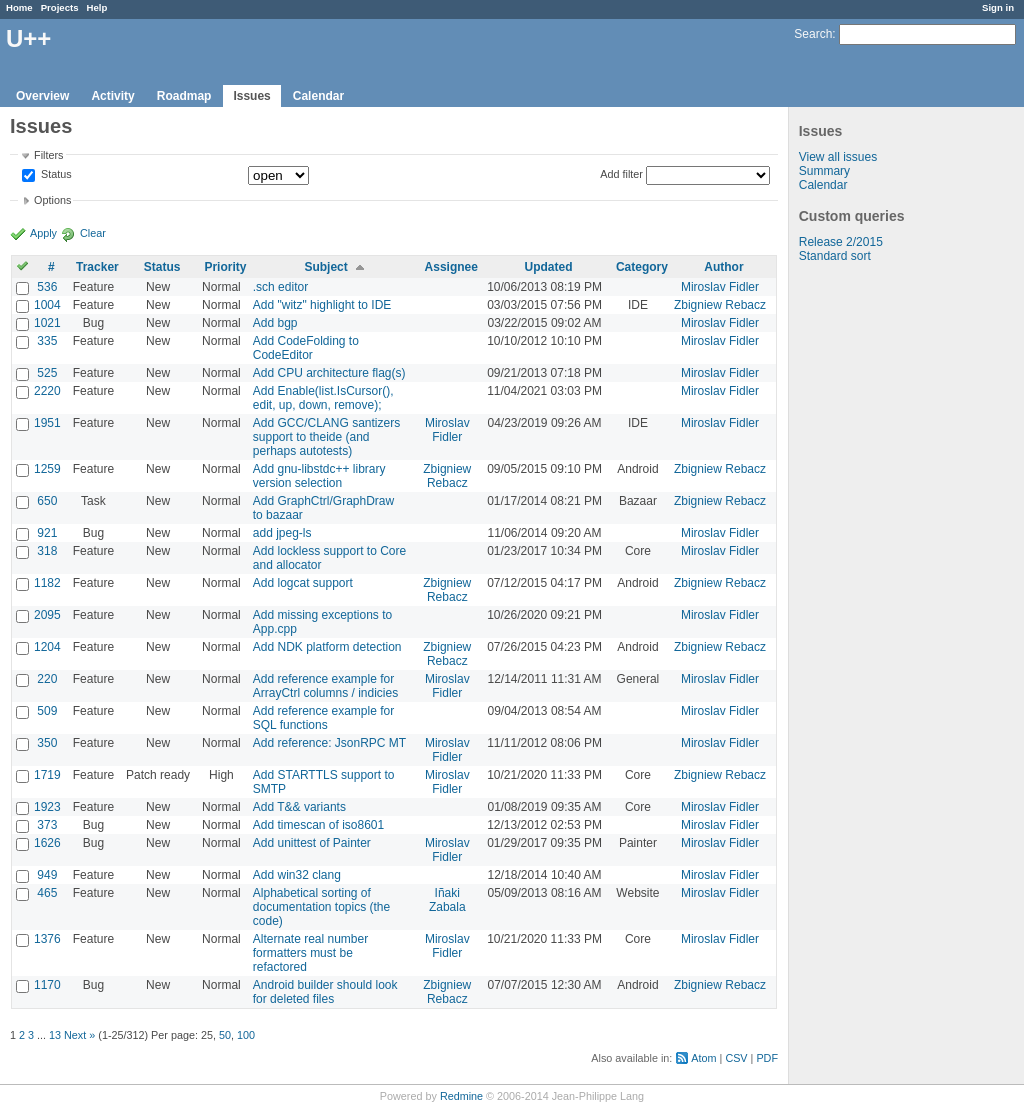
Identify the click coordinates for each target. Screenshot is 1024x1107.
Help (97, 7)
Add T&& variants (299, 807)
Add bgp (275, 323)
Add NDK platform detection (327, 647)
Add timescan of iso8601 (318, 825)
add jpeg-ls (282, 533)
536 (47, 287)
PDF (767, 1058)
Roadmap (184, 96)
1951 (47, 423)
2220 (47, 391)
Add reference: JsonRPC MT (329, 743)
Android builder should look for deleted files (325, 992)
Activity (112, 96)
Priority (225, 267)
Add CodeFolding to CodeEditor (306, 348)
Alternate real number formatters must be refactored (310, 953)
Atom (703, 1058)
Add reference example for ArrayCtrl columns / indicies (325, 686)
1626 (47, 843)
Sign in (998, 7)
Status (55, 175)
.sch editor (280, 287)
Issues (251, 96)
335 (47, 341)
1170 (47, 985)
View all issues (838, 157)
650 (47, 501)
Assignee (451, 267)
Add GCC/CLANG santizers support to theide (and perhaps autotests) (326, 437)
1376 (47, 939)
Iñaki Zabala (447, 900)
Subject (325, 267)
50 (225, 1035)
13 (55, 1035)
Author (723, 267)
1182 (47, 583)
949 (47, 875)
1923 (47, 807)
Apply (43, 233)
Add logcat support (303, 583)
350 (47, 743)
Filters (48, 155)
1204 (47, 647)
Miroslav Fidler (720, 287)
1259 (47, 469)
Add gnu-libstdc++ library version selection (319, 476)
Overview (42, 96)
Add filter (621, 174)
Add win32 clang (297, 875)
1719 (47, 775)
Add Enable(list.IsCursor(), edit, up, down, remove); (323, 398)
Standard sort (835, 256)
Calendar (318, 96)
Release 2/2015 (841, 242)
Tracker (97, 267)
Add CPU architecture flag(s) (329, 373)
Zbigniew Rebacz (720, 305)
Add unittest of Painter (312, 843)
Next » (79, 1035)
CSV (736, 1058)
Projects (60, 7)
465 (47, 893)
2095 (47, 615)
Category (642, 267)
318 (47, 551)
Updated (549, 267)
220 (47, 679)
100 (246, 1035)
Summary (824, 171)
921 (47, 533)
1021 (47, 323)
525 (47, 373)
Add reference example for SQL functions (323, 718)
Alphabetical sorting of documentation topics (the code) (321, 907)
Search (813, 34)
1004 (47, 305)
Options (52, 200)
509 (47, 711)
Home (19, 7)
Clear (93, 233)
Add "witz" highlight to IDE (322, 305)
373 (47, 825)
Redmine (461, 1096)
